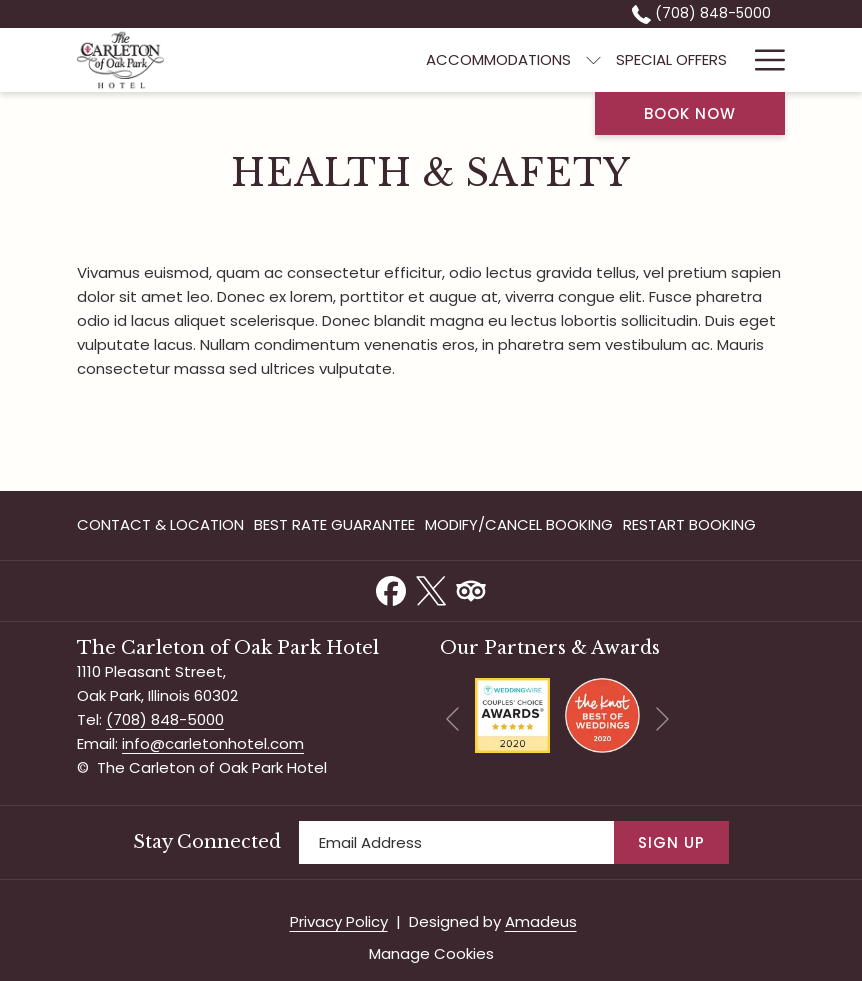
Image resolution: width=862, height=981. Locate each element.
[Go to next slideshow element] (662, 719)
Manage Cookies (431, 953)
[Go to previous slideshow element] (452, 719)
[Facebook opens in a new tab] (391, 589)
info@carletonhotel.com (213, 743)
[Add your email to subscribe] (456, 842)
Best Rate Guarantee (334, 524)
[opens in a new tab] (512, 714)
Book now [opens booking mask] (690, 113)
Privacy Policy (339, 921)
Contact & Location (160, 524)
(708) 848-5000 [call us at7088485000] (701, 13)
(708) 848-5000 (165, 719)
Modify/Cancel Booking (519, 524)
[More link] (762, 60)
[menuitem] (498, 60)
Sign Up (671, 842)
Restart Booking (689, 524)
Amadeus (541, 921)
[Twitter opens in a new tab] (431, 589)
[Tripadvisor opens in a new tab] (471, 589)
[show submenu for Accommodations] (593, 60)
